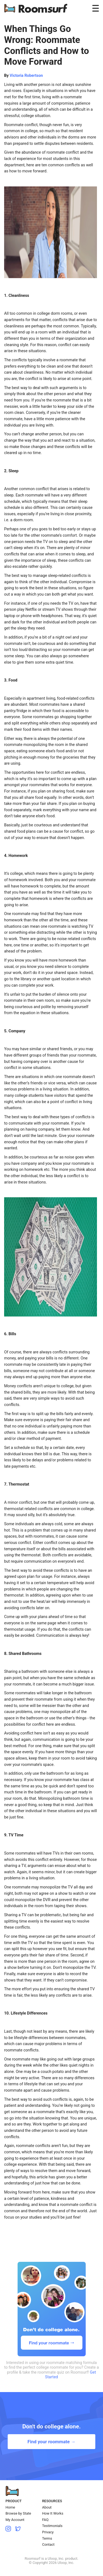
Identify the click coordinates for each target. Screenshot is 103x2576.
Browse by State (18, 2513)
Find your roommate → (51, 2441)
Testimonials (52, 2526)
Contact (48, 2544)
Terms (47, 2538)
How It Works (52, 2513)
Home (10, 2507)
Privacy (48, 2532)
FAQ (45, 2520)
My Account (14, 2520)
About (47, 2507)
